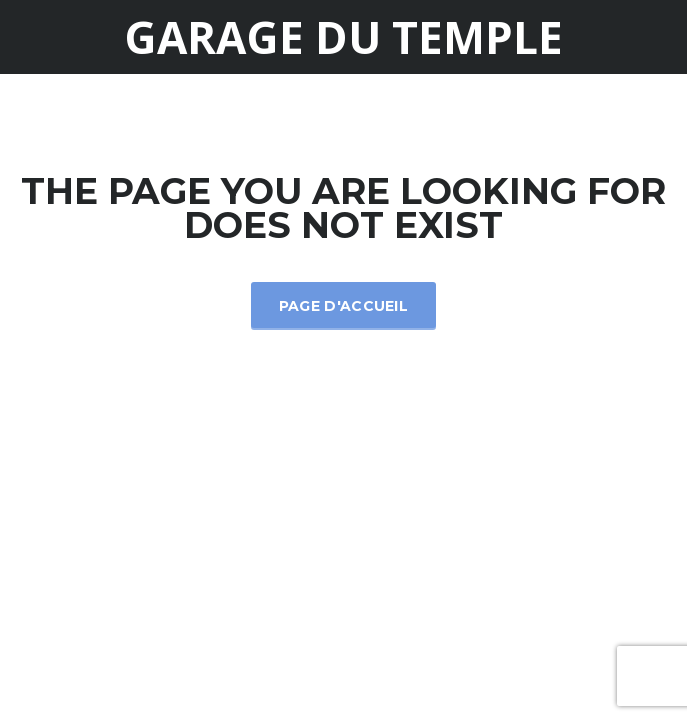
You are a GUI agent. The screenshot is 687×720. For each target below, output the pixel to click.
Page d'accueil (343, 306)
